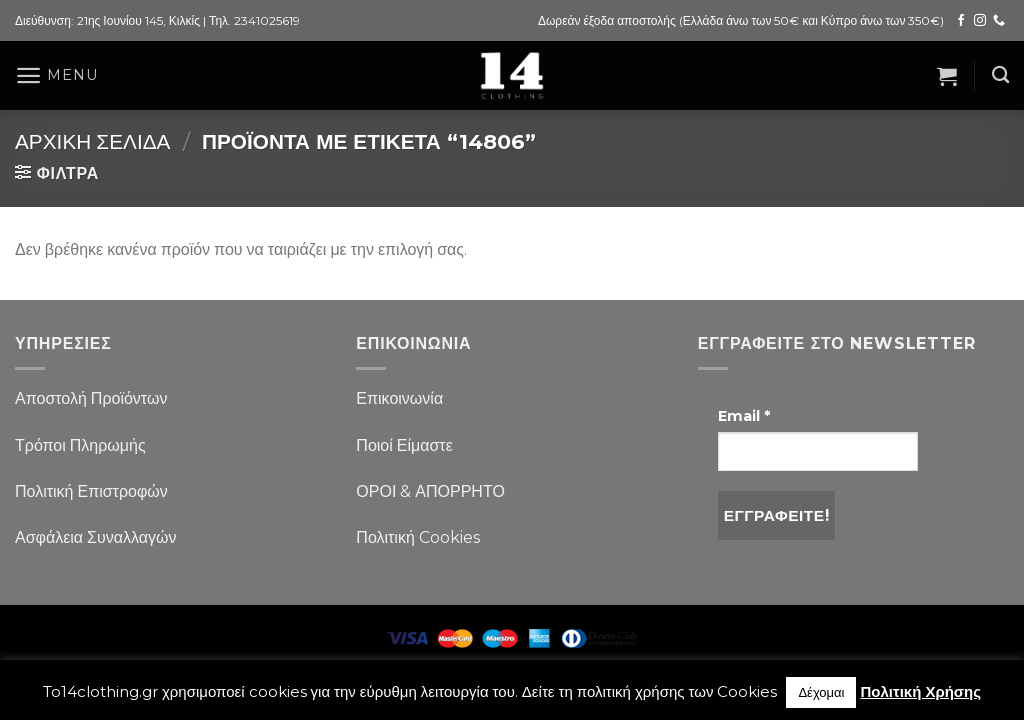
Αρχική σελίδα (92, 141)
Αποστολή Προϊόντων (91, 398)
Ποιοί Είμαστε (404, 445)
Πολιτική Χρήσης (920, 691)
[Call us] (999, 21)
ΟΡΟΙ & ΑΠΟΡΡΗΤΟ (430, 491)
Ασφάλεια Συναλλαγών (96, 537)
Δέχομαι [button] (821, 692)
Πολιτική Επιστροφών (91, 491)
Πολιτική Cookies (417, 537)
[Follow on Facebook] (961, 21)
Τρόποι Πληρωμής (80, 445)
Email (744, 416)
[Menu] (56, 75)
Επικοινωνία (399, 398)
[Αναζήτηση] (1000, 75)
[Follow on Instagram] (980, 21)
